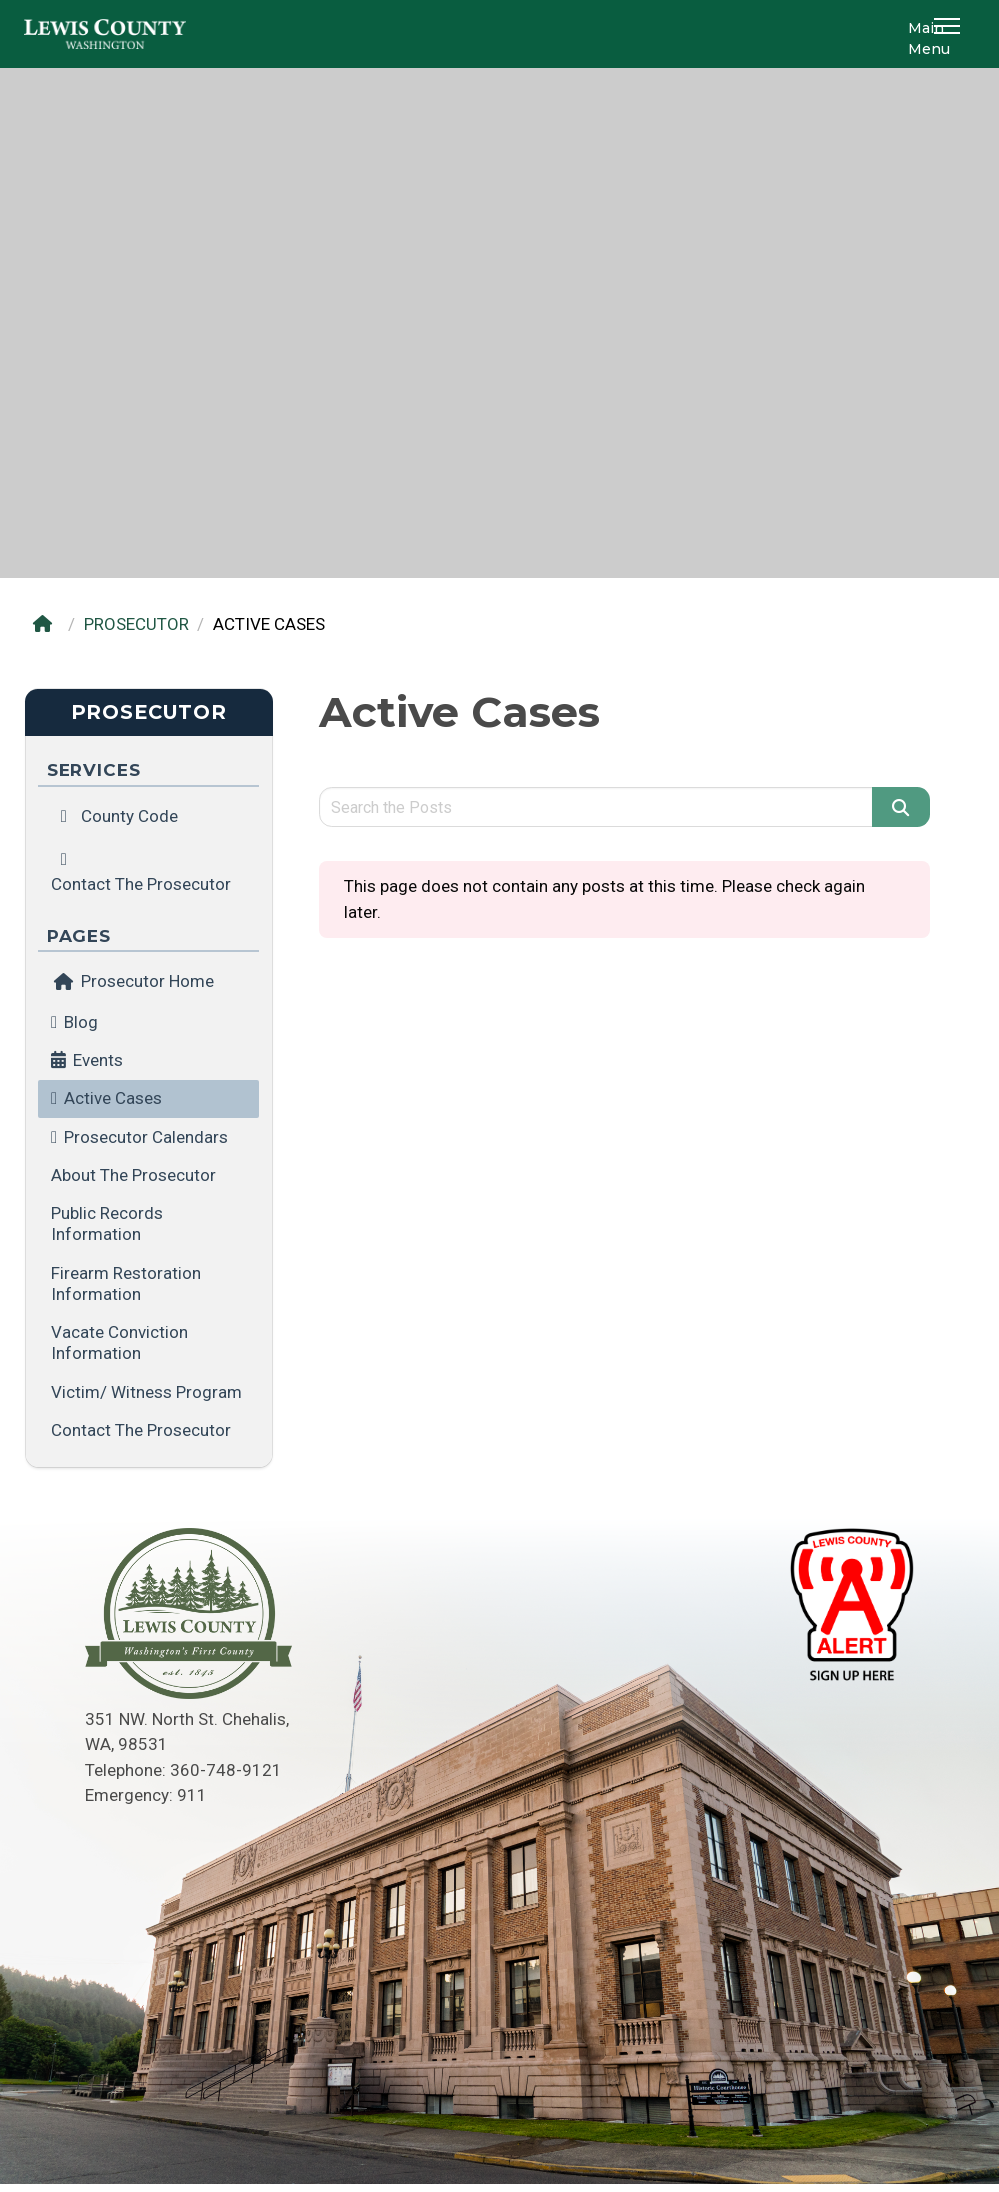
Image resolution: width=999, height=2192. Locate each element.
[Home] (47, 624)
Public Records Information (107, 1223)
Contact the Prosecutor (141, 1430)
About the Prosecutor (133, 1175)
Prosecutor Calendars (146, 1137)
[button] (950, 34)
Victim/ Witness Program (146, 1392)
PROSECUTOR (136, 624)
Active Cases (113, 1098)
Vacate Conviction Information (119, 1342)
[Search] (901, 807)
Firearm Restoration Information (126, 1283)
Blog (81, 1022)
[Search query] (596, 807)
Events (98, 1060)
